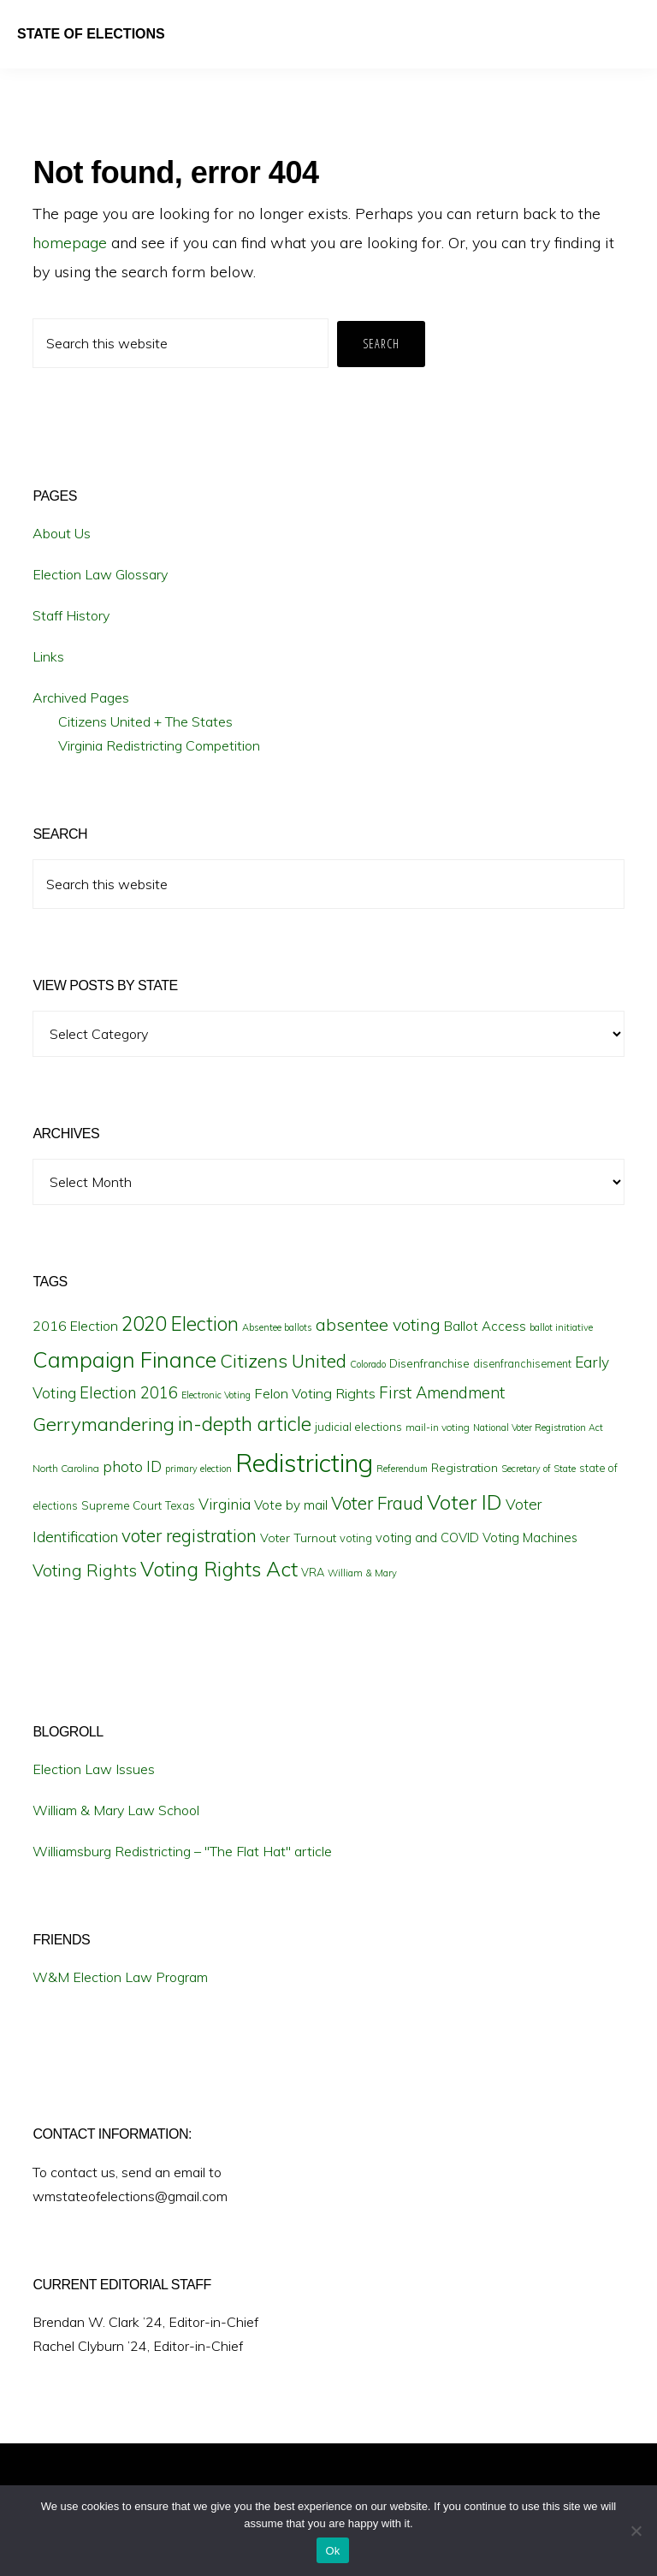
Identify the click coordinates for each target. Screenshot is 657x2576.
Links (48, 656)
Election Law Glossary (100, 574)
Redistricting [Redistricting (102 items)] (304, 1462)
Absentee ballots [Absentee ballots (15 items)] (277, 1327)
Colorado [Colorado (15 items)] (368, 1364)
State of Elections (91, 34)
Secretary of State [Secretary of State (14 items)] (538, 1469)
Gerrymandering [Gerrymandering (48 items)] (104, 1424)
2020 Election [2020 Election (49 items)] (180, 1324)
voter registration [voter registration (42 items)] (189, 1535)
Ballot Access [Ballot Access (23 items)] (485, 1326)
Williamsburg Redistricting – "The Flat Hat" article (182, 1851)
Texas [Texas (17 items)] (180, 1505)
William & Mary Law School (116, 1810)
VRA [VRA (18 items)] (312, 1572)
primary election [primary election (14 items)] (198, 1469)
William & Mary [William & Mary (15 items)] (362, 1573)
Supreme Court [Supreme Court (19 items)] (121, 1505)
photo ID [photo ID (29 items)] (132, 1466)
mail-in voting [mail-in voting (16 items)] (437, 1427)
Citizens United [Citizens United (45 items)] (283, 1360)
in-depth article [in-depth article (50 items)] (244, 1423)
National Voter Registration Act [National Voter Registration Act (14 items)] (538, 1427)
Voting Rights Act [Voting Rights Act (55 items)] (219, 1569)
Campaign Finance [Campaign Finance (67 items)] (124, 1359)
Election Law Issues (94, 1769)
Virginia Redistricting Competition (159, 745)
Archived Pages (81, 697)
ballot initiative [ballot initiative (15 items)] (561, 1327)
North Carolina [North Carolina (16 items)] (66, 1468)
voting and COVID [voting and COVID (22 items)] (427, 1537)
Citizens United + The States (145, 721)
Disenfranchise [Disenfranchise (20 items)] (429, 1363)
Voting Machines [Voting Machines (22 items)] (529, 1537)
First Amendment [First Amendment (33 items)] (442, 1392)
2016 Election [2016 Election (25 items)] (75, 1325)
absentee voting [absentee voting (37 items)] (378, 1324)
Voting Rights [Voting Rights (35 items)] (85, 1570)
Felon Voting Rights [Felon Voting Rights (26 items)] (315, 1393)
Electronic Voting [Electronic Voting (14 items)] (216, 1395)
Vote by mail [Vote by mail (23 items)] (291, 1505)
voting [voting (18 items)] (356, 1538)
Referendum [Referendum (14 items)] (402, 1469)
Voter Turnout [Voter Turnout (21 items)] (298, 1538)
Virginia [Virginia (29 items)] (224, 1504)
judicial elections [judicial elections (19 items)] (358, 1426)
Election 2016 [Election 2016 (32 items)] (129, 1393)
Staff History (71, 615)
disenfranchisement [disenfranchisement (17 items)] (522, 1363)
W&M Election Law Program (120, 1976)
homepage (70, 242)
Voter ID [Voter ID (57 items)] (464, 1502)
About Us (62, 533)
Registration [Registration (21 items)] (464, 1467)
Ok (332, 2550)
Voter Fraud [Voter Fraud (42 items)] (377, 1503)
